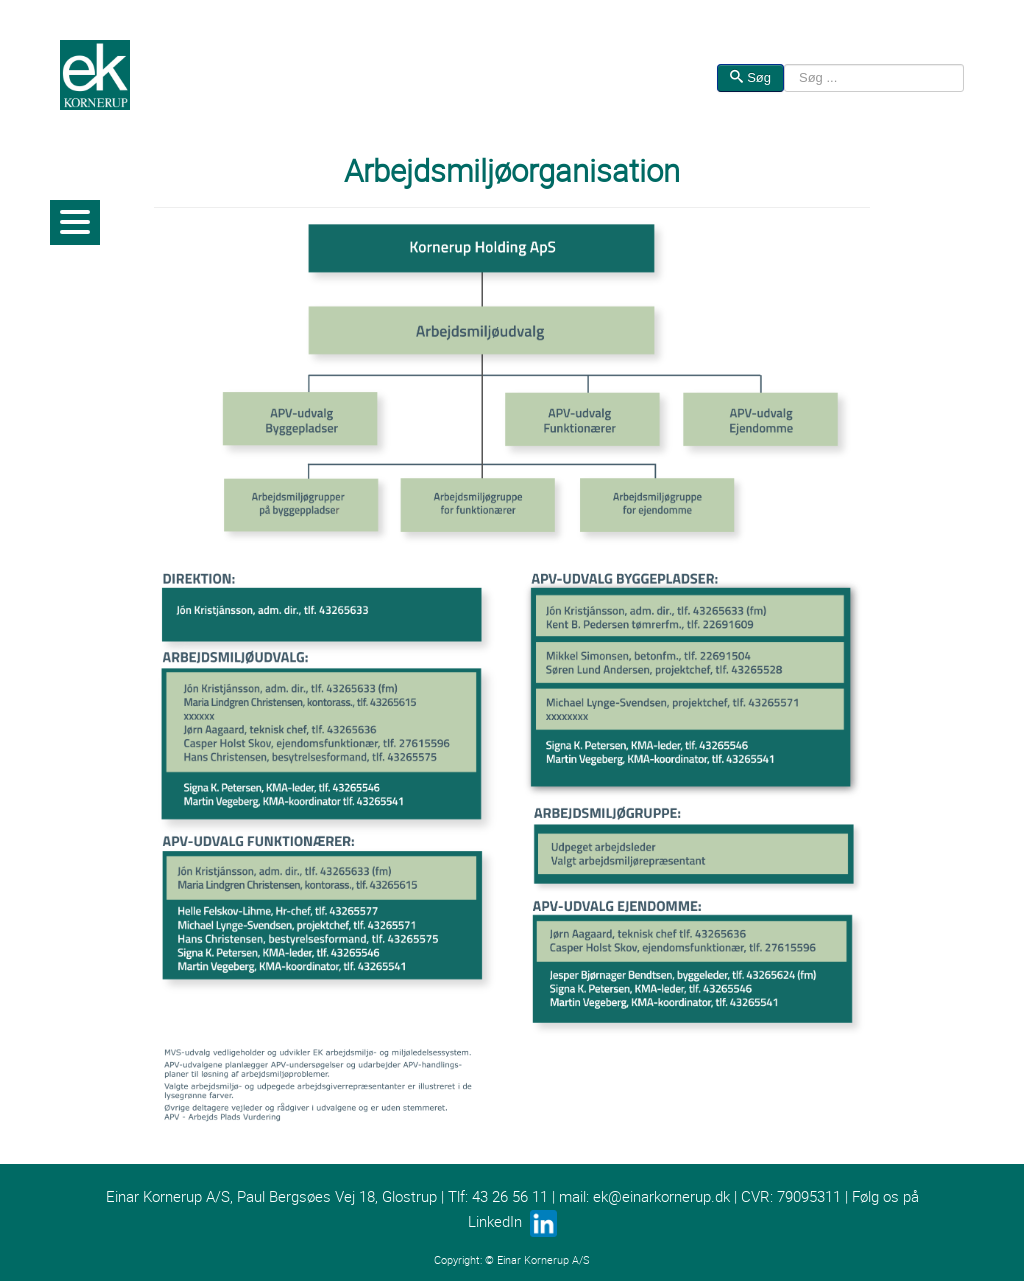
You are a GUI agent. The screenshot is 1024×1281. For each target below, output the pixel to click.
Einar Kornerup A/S (543, 1260)
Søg (750, 77)
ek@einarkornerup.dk (661, 1196)
